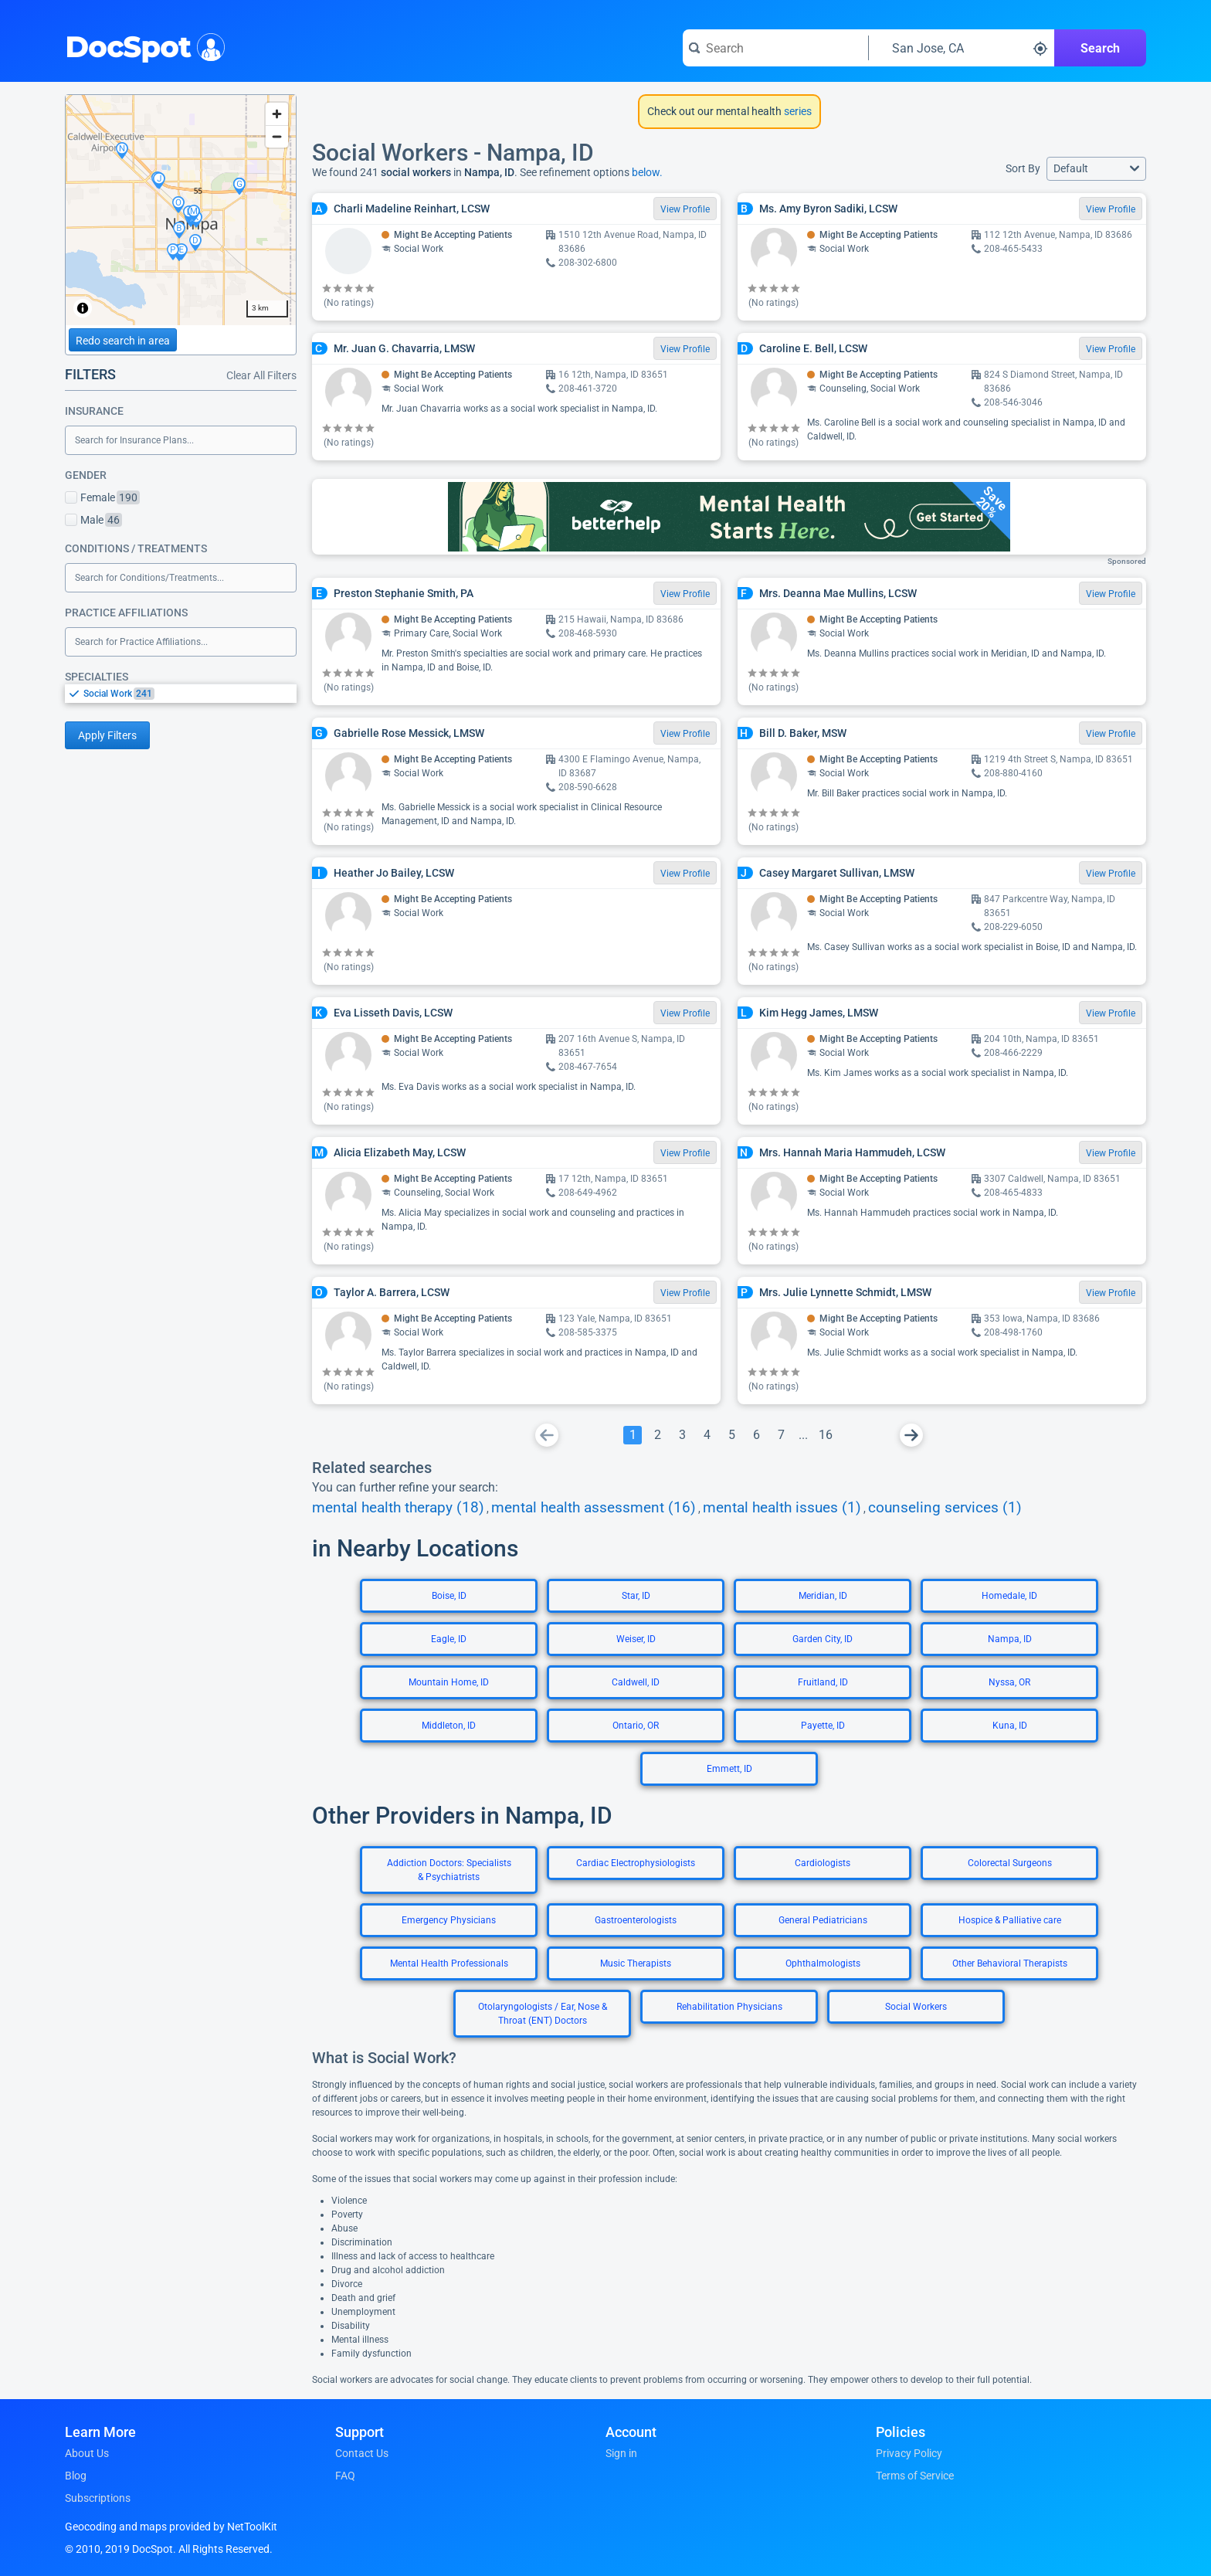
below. (647, 172)
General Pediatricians (822, 1920)
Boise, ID (449, 1595)
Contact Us (361, 2453)
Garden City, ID (822, 1639)
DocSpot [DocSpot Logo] (142, 45)
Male (93, 520)
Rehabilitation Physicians (729, 2006)
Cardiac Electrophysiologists (635, 1863)
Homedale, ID (1009, 1595)
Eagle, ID (448, 1639)
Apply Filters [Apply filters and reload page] (107, 735)
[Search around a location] (961, 47)
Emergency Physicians (449, 1920)
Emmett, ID (729, 1768)
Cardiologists (822, 1863)
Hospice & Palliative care (1009, 1920)
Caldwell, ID (636, 1682)
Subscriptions (98, 2498)
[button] (1096, 169)
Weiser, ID (636, 1639)
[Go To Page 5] (731, 1435)
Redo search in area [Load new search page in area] (123, 340)
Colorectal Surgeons (1010, 1863)
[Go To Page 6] (756, 1435)
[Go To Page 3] (682, 1435)
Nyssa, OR (1009, 1682)
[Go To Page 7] (780, 1435)
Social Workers (916, 2006)
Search (1100, 48)
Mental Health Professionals (449, 1963)
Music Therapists (635, 1963)
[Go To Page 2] (657, 1435)
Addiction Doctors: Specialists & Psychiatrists (449, 1870)
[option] (190, 693)
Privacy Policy (909, 2453)
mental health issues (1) (782, 1507)
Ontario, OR (635, 1725)
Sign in (621, 2453)
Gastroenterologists (636, 1920)
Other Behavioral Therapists (1009, 1963)
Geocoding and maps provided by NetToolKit (171, 2526)
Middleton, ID (449, 1725)
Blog (75, 2475)
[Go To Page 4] (706, 1435)
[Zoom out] (277, 136)
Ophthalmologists (822, 1963)
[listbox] (181, 693)
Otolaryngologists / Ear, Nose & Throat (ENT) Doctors (542, 2013)
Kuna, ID (1009, 1725)
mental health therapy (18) (398, 1507)
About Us (87, 2453)
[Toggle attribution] (82, 308)
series (797, 111)
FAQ (345, 2475)
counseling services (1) (945, 1507)
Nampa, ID (1010, 1639)
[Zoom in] (277, 114)
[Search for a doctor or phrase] (775, 47)
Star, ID (636, 1595)
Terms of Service (915, 2475)
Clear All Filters (261, 375)
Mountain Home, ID (449, 1682)
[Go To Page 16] (825, 1435)
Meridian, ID (823, 1595)
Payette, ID (823, 1725)
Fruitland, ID (823, 1682)
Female (102, 497)
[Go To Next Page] (911, 1435)
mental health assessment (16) (593, 1507)
